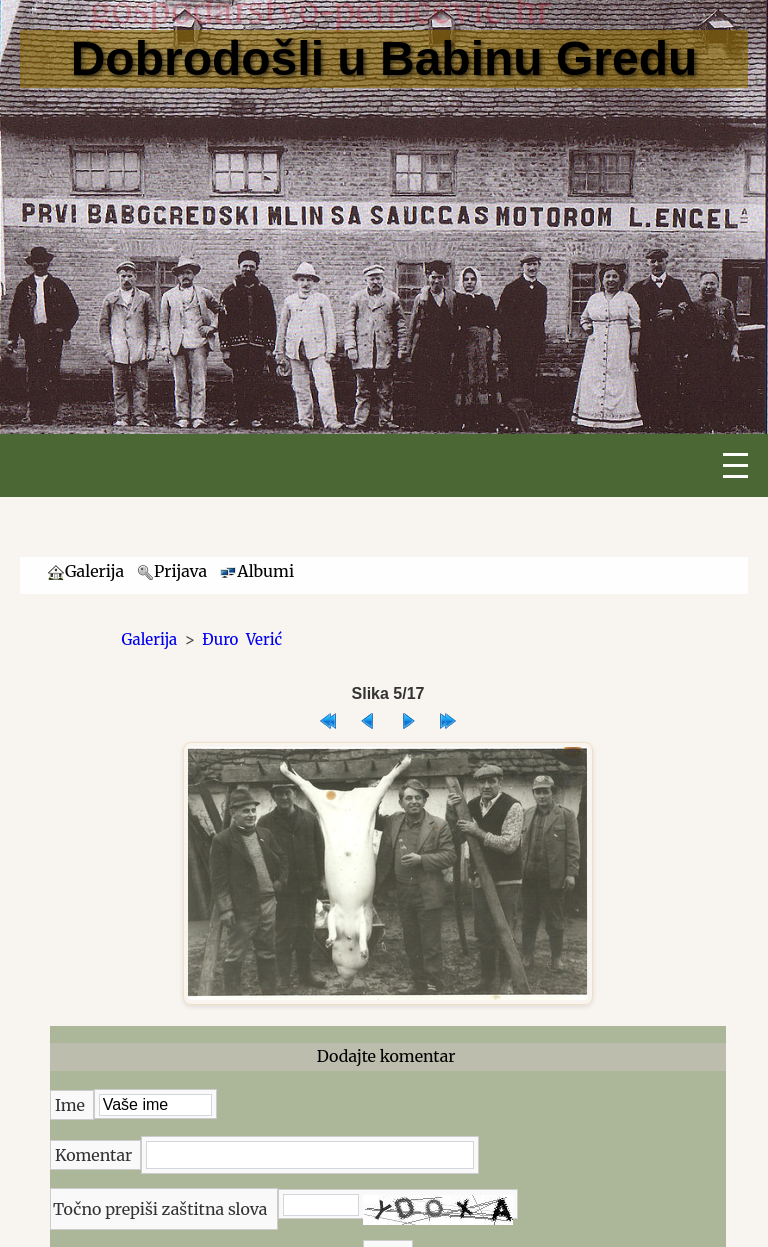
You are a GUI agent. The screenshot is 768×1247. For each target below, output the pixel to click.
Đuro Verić (242, 639)
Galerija (150, 639)
